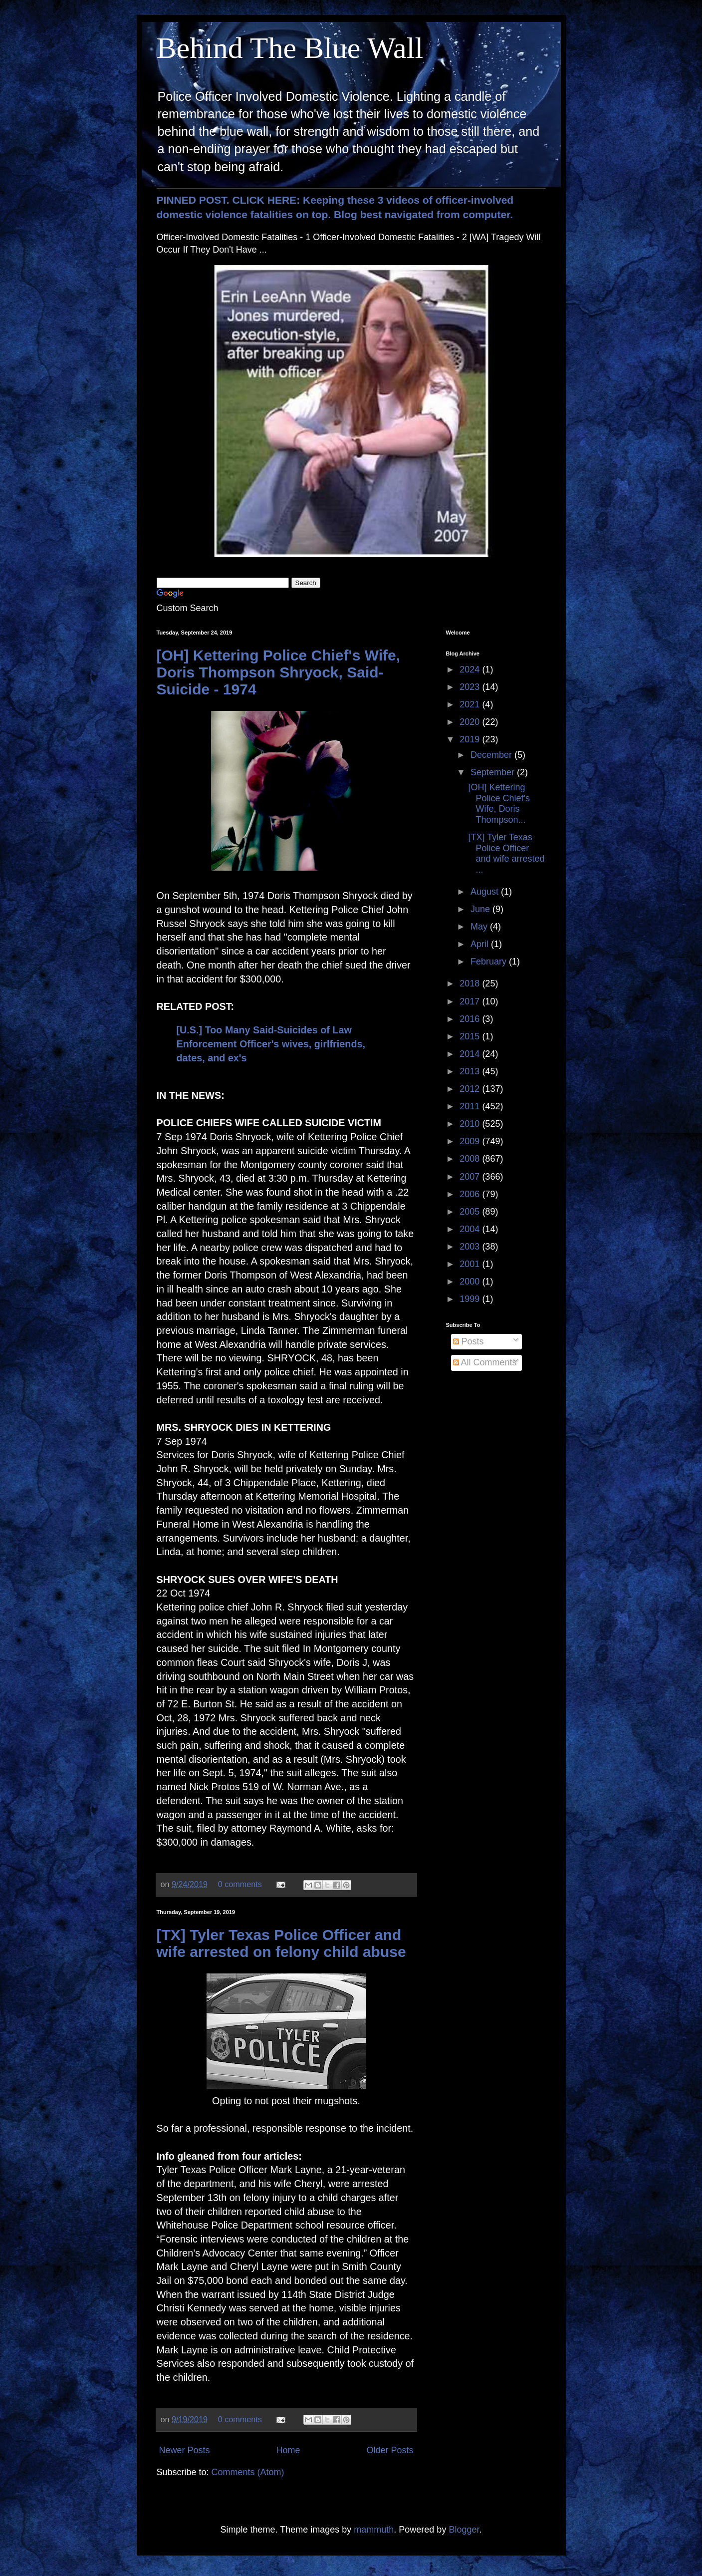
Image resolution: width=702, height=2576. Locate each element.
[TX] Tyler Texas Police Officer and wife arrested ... (506, 853)
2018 (471, 983)
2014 (471, 1054)
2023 (471, 687)
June (481, 909)
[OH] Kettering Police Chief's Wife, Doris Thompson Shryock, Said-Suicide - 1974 (279, 672)
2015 (471, 1036)
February (489, 961)
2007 (471, 1177)
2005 (471, 1212)
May (480, 927)
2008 (471, 1159)
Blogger (464, 2530)
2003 (471, 1247)
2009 (471, 1141)
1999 (471, 1299)
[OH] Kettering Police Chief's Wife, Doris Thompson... (498, 803)
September (493, 772)
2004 (471, 1229)
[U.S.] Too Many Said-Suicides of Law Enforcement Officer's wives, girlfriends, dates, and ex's (271, 1043)
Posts (468, 1341)
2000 (471, 1282)
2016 (471, 1019)
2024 (471, 669)
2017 (471, 1001)
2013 (471, 1071)
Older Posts (389, 2450)
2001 (471, 1264)
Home (288, 2450)
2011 (471, 1106)
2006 (471, 1194)
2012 (471, 1089)
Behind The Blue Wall (290, 47)
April (480, 944)
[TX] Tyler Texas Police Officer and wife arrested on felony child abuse (281, 1943)
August (485, 892)
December (492, 755)
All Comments (485, 1362)
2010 (471, 1124)
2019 (471, 739)
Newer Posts (184, 2450)
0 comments (240, 1884)
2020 (471, 722)
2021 (471, 704)
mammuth (374, 2530)
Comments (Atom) (248, 2472)
